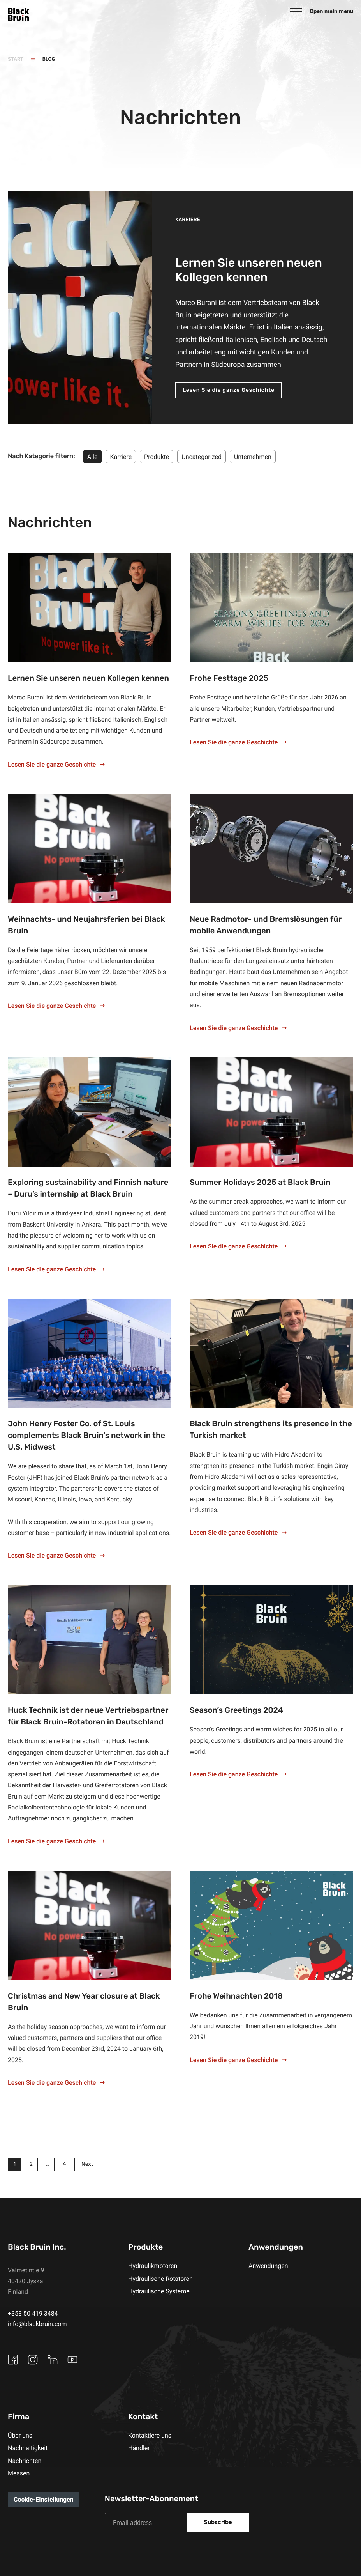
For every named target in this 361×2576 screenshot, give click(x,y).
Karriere (121, 456)
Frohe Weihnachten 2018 (236, 1997)
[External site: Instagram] (35, 2360)
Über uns (20, 2435)
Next (92, 2164)
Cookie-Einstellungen (44, 2499)
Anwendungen (268, 2266)
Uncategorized (201, 456)
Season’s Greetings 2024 (236, 1711)
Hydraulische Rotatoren (160, 2278)
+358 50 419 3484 (33, 2313)
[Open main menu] (321, 11)
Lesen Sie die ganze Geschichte (229, 390)
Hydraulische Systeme (159, 2291)
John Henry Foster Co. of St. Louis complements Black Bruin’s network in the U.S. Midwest (86, 1436)
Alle (92, 456)
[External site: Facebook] (15, 2360)
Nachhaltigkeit (28, 2448)
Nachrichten (24, 2460)
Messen (19, 2473)
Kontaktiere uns (149, 2435)
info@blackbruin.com (37, 2323)
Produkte (156, 456)
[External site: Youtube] (74, 2360)
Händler (139, 2448)
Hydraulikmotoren (152, 2266)
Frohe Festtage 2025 (229, 679)
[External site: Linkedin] (55, 2360)
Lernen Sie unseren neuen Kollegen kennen (88, 679)
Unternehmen (252, 456)
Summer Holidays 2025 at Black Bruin (260, 1183)
